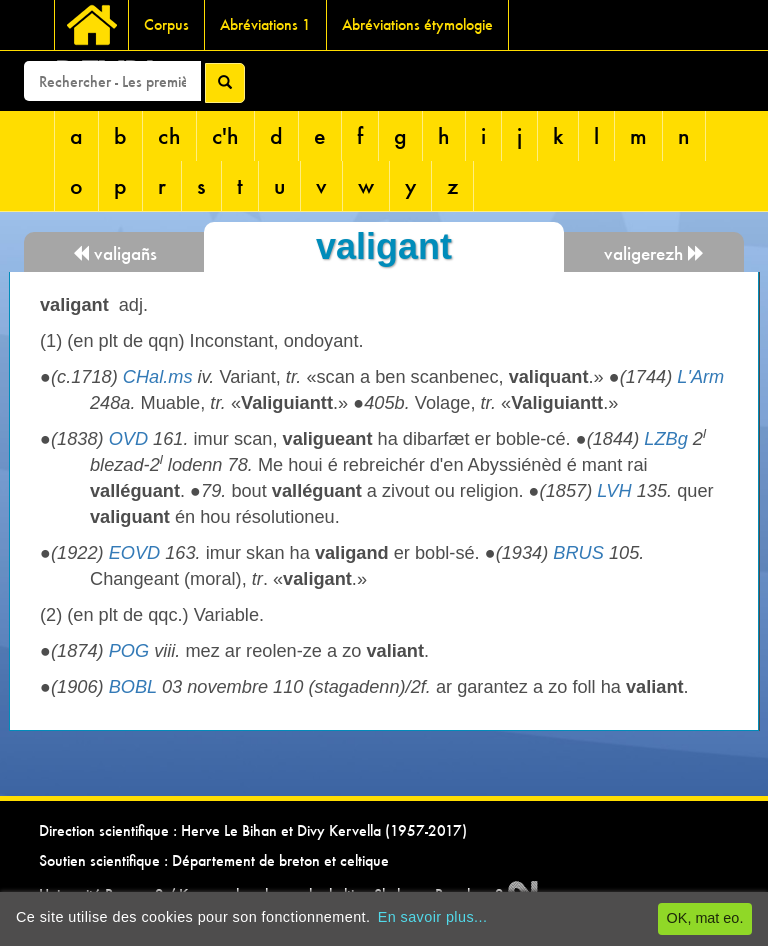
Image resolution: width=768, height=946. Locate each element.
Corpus (166, 24)
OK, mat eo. (705, 918)
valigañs (114, 253)
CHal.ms (158, 377)
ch (169, 135)
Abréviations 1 (265, 24)
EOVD (135, 553)
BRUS (578, 553)
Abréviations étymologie (417, 24)
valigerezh (654, 253)
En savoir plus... (433, 917)
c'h (225, 135)
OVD (128, 439)
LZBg (665, 439)
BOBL (133, 687)
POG (129, 651)
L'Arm (700, 377)
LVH (614, 491)
